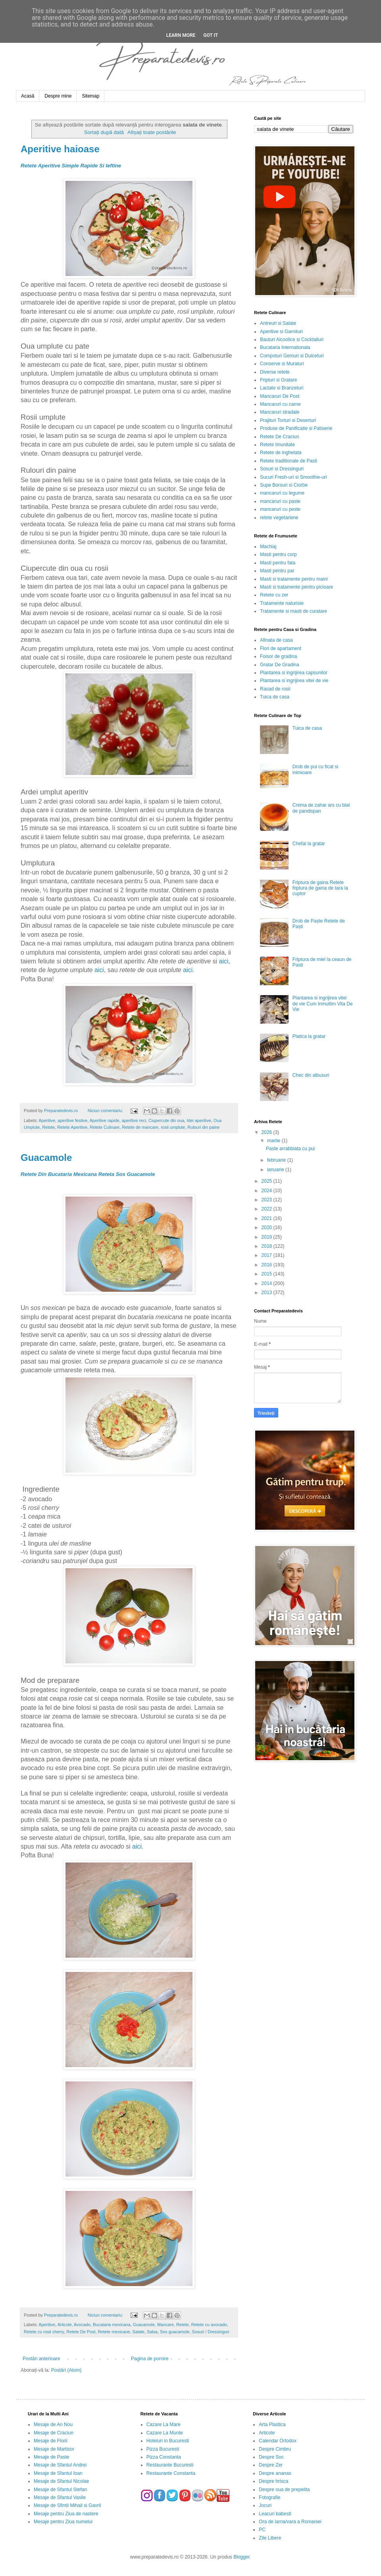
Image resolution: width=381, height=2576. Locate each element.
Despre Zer (271, 2465)
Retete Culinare (104, 1127)
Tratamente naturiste (282, 603)
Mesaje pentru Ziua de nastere (66, 2514)
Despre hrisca (273, 2481)
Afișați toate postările (151, 132)
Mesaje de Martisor (54, 2449)
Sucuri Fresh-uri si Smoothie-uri (293, 477)
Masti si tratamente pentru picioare (296, 587)
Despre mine (57, 96)
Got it (210, 35)
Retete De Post (80, 2331)
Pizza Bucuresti (162, 2449)
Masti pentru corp (278, 554)
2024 (267, 1190)
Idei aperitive (199, 1120)
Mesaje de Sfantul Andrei (60, 2465)
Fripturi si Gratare (278, 380)
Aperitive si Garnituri (281, 331)
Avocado (82, 2324)
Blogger (241, 2557)
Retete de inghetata (281, 452)
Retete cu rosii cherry (44, 2331)
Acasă (27, 96)
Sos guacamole (174, 2331)
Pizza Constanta (163, 2457)
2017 (267, 1255)
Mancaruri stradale (279, 412)
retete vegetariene (279, 517)
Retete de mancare (140, 1127)
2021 (267, 1218)
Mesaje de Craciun (53, 2433)
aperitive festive (72, 1120)
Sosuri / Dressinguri (210, 2331)
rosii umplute (173, 1127)
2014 (267, 1283)
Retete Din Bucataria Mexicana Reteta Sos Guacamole (88, 1174)
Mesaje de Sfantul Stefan (60, 2489)
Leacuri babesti (275, 2514)
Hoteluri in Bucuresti (167, 2441)
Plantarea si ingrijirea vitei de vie (294, 680)
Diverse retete (275, 372)
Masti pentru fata (277, 563)
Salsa (152, 2331)
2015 (267, 1274)
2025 (267, 1181)
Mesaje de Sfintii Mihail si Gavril (67, 2505)
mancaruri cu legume (282, 493)
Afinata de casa (276, 640)
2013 (267, 1292)
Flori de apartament (280, 648)
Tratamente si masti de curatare (293, 611)
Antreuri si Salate (278, 323)
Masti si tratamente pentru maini (294, 579)
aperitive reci (134, 1120)
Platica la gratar (308, 1036)
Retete (48, 1127)
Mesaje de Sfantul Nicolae (61, 2481)
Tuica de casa (274, 697)
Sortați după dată (104, 132)
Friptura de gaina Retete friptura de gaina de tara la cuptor (320, 888)
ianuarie (276, 1169)
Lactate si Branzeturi (281, 388)
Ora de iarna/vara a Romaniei (290, 2521)
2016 (267, 1265)
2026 (267, 1132)
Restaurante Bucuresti (170, 2465)
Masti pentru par (277, 571)
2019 (267, 1237)
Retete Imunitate (277, 444)
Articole (65, 2324)
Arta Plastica (272, 2424)
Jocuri (265, 2505)
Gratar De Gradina (279, 664)
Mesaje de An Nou (53, 2424)
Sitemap (90, 96)
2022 (267, 1209)
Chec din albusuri (310, 1075)
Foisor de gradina (278, 656)
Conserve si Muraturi (282, 363)
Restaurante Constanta (170, 2473)
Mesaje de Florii (50, 2441)
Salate (138, 2331)
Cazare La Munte (164, 2433)
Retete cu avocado (209, 2324)
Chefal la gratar (308, 843)
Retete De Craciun (279, 436)
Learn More (181, 35)
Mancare (165, 2324)
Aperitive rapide (104, 1120)
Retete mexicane (114, 2331)
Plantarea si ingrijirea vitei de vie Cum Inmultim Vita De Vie (322, 1003)
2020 (267, 1227)
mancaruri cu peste (280, 509)
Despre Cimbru (275, 2449)
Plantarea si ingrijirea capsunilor (293, 672)
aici (224, 961)
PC (262, 2529)
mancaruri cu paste (280, 501)
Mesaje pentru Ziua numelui (63, 2521)
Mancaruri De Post (279, 396)
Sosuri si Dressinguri (282, 469)
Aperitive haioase (60, 149)
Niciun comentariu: (106, 1110)
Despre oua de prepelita (284, 2489)
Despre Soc (271, 2457)
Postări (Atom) (66, 2370)
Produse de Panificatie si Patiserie (296, 428)
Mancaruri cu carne (280, 404)
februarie (277, 1160)
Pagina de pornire (150, 2358)
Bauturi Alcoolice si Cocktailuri (291, 339)
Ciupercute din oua (166, 1120)
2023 (267, 1200)
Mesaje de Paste (51, 2457)
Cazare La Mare (163, 2424)
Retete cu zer (274, 595)
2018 (267, 1246)
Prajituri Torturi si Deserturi (288, 420)
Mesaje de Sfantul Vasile (60, 2497)
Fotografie (269, 2497)
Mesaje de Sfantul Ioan (58, 2473)
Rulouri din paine (203, 1127)
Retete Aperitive (72, 1127)
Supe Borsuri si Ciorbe (284, 485)
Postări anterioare (41, 2358)
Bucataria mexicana (112, 2324)
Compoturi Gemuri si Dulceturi (292, 356)
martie (274, 1140)
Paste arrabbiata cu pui (290, 1148)
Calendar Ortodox (277, 2441)
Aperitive (46, 1120)
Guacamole (46, 1157)
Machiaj (268, 546)
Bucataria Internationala (285, 347)
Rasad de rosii (275, 689)
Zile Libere (270, 2538)
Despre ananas (275, 2473)
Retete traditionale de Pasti (288, 461)
